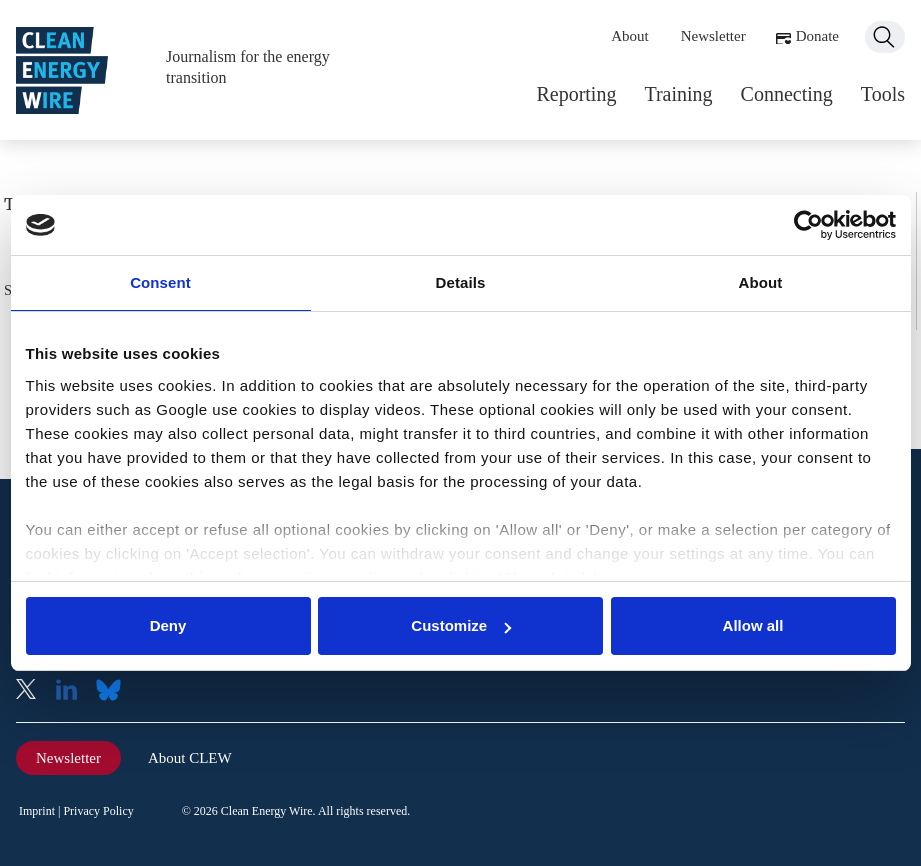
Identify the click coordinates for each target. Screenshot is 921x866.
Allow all (753, 625)
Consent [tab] (160, 282)
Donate (817, 36)
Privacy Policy (98, 811)
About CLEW (190, 758)
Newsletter (713, 36)
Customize (461, 625)
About (630, 36)
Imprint (37, 811)
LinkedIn (74, 691)
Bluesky (114, 691)
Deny (168, 625)
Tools (883, 94)
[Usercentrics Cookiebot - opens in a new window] (808, 225)
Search (885, 37)
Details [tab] (461, 282)
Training (678, 94)
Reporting (576, 94)
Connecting (787, 94)
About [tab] (761, 282)
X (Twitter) (34, 691)
